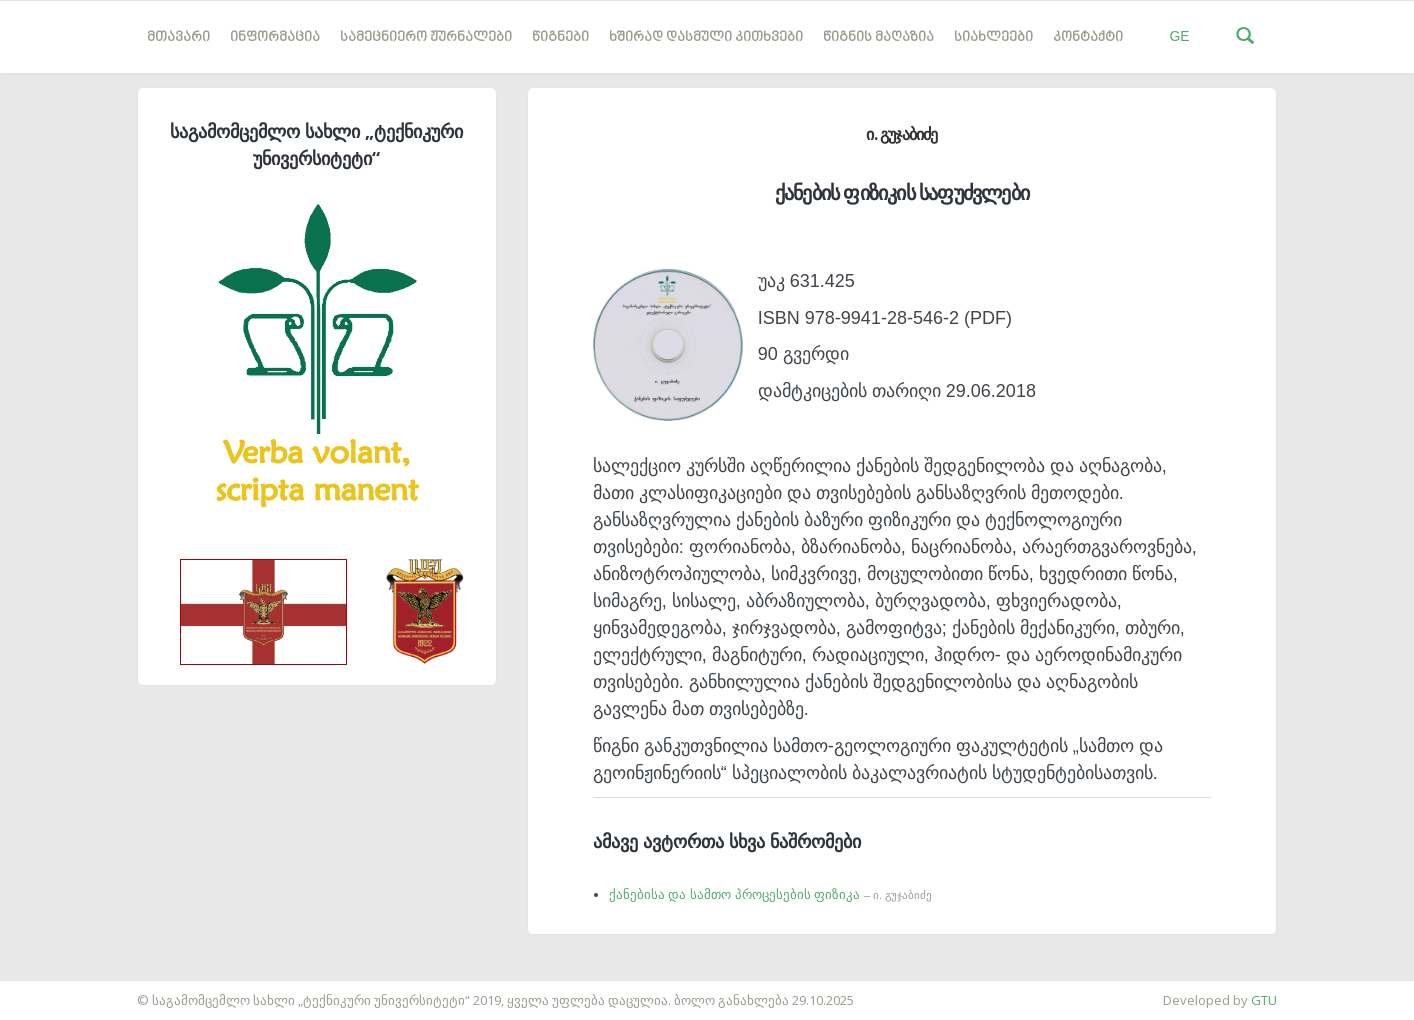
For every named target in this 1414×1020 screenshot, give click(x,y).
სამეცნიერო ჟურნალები (426, 37)
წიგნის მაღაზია (878, 37)
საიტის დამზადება (59, 990)
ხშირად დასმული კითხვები (706, 37)
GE (1179, 36)
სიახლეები (993, 37)
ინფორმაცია (275, 37)
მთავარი (178, 37)
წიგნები (560, 37)
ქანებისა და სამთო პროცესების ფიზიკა (770, 894)
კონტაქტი (1088, 37)
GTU (1264, 1000)
